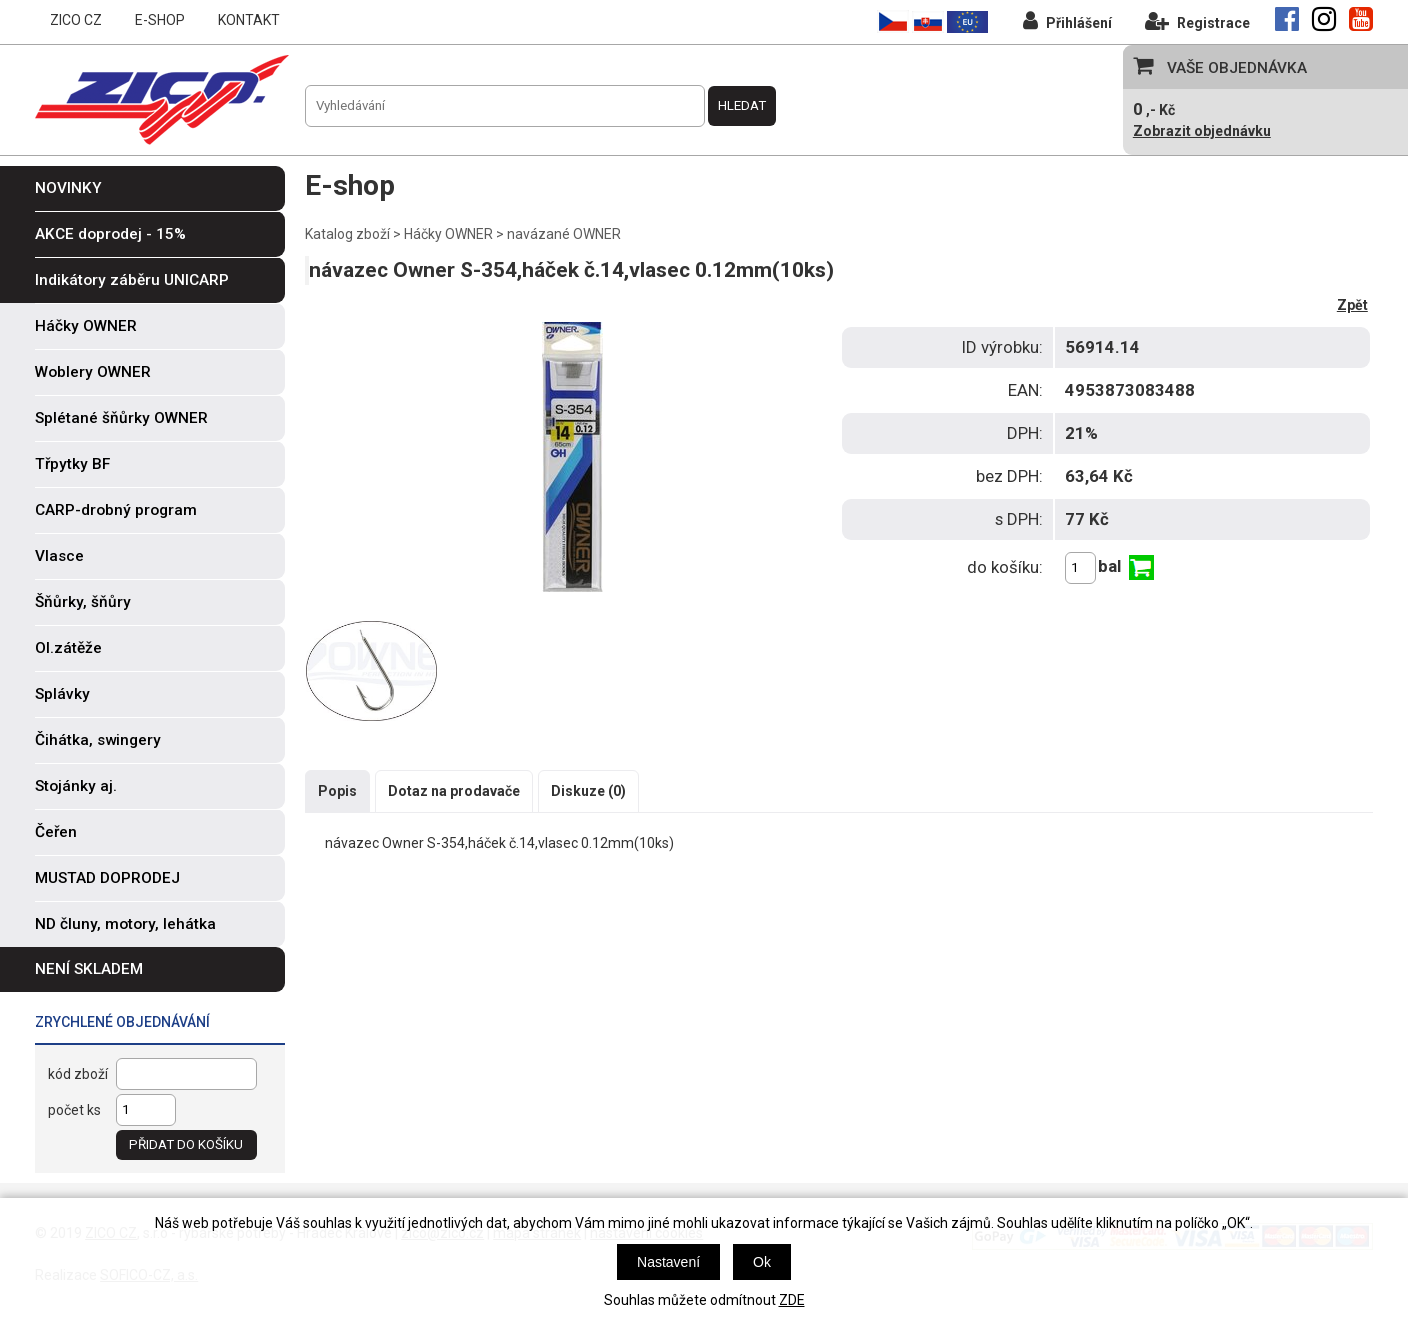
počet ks (74, 1110)
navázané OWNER (564, 234)
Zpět (1352, 305)
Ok (762, 1262)
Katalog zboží (347, 234)
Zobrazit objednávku (1202, 131)
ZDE (792, 1300)
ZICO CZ (76, 20)
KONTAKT (249, 20)
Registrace (1197, 20)
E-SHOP (160, 20)
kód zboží (78, 1074)
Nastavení (668, 1262)
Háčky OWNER (448, 234)
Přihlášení (1067, 20)
